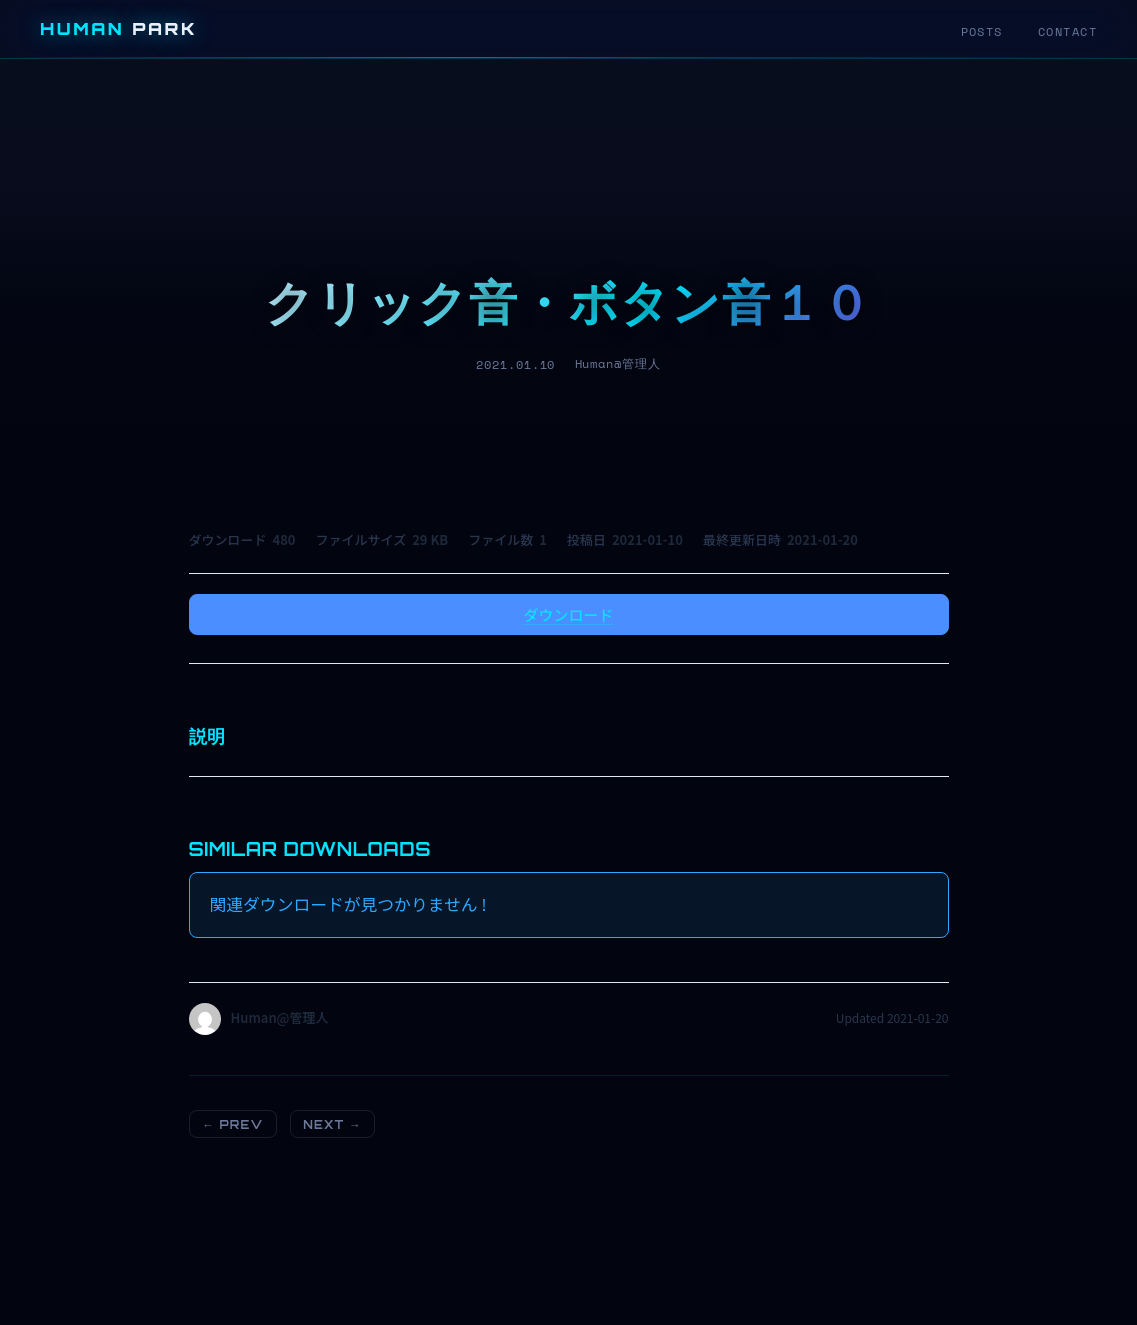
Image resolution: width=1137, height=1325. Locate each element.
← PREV (232, 1124)
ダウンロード (568, 614)
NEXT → (332, 1124)
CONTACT (1067, 31)
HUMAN (118, 28)
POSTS (982, 31)
